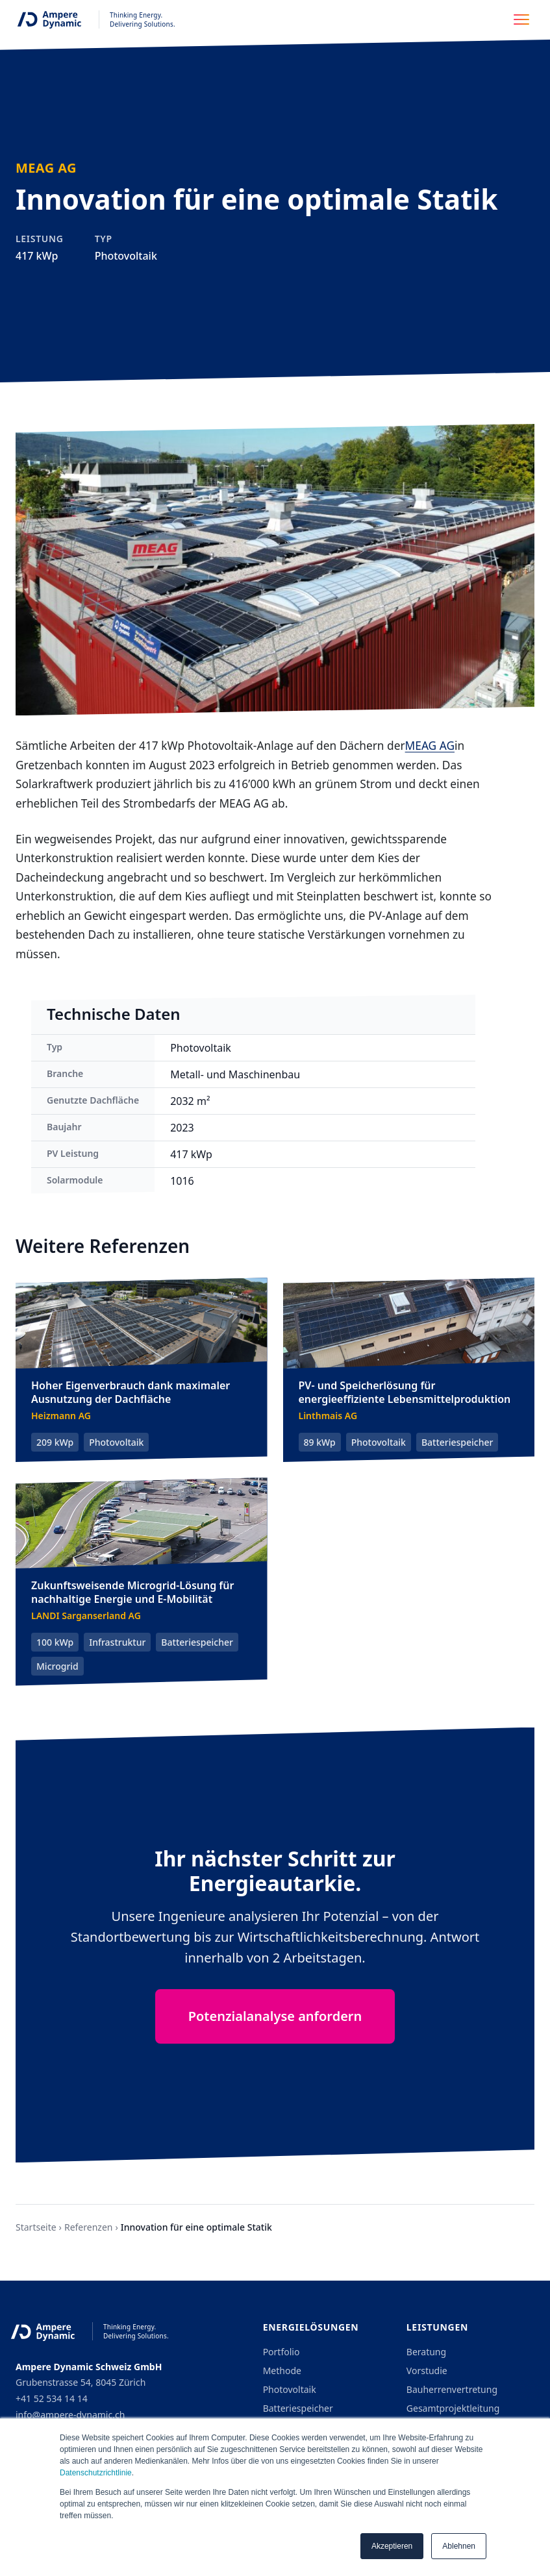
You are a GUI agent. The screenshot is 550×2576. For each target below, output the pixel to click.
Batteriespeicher (298, 2408)
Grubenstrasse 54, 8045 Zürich (80, 2382)
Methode (282, 2370)
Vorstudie (426, 2370)
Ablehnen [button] (458, 2546)
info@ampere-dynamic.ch (70, 2415)
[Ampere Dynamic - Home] (92, 19)
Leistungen (437, 2327)
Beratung (426, 2352)
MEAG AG (430, 745)
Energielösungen (311, 2327)
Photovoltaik (289, 2389)
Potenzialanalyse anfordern (275, 2016)
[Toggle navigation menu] (525, 19)
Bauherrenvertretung (451, 2389)
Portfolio (281, 2352)
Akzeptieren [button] (391, 2546)
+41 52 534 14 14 (52, 2398)
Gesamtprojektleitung (453, 2408)
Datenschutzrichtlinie (96, 2472)
